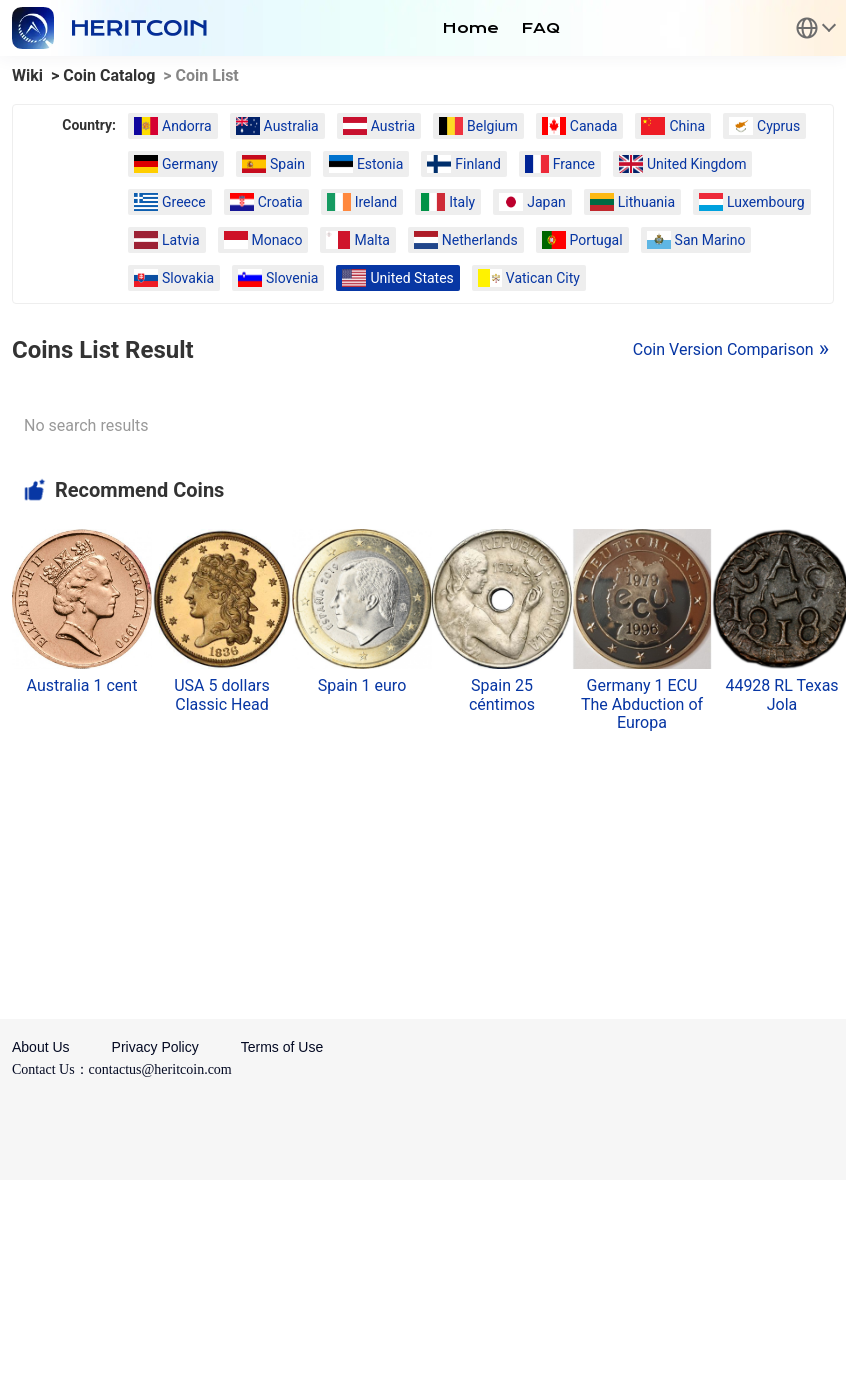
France (560, 164)
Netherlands (466, 240)
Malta (357, 240)
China (673, 126)
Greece (170, 202)
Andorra (173, 126)
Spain (273, 164)
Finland (464, 164)
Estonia (366, 164)
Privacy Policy (155, 1047)
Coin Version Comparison (723, 349)
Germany (176, 164)
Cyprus (764, 126)
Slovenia (278, 278)
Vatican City (529, 278)
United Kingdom (683, 164)
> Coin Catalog (103, 75)
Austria (379, 126)
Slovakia (174, 278)
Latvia (167, 240)
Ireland (362, 202)
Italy (448, 202)
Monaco (263, 240)
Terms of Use (282, 1047)
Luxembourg (752, 202)
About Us (41, 1047)
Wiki (27, 75)
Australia (277, 126)
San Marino (696, 240)
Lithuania (632, 202)
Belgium (478, 126)
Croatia (266, 202)
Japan (532, 202)
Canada (580, 126)
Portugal (582, 240)
